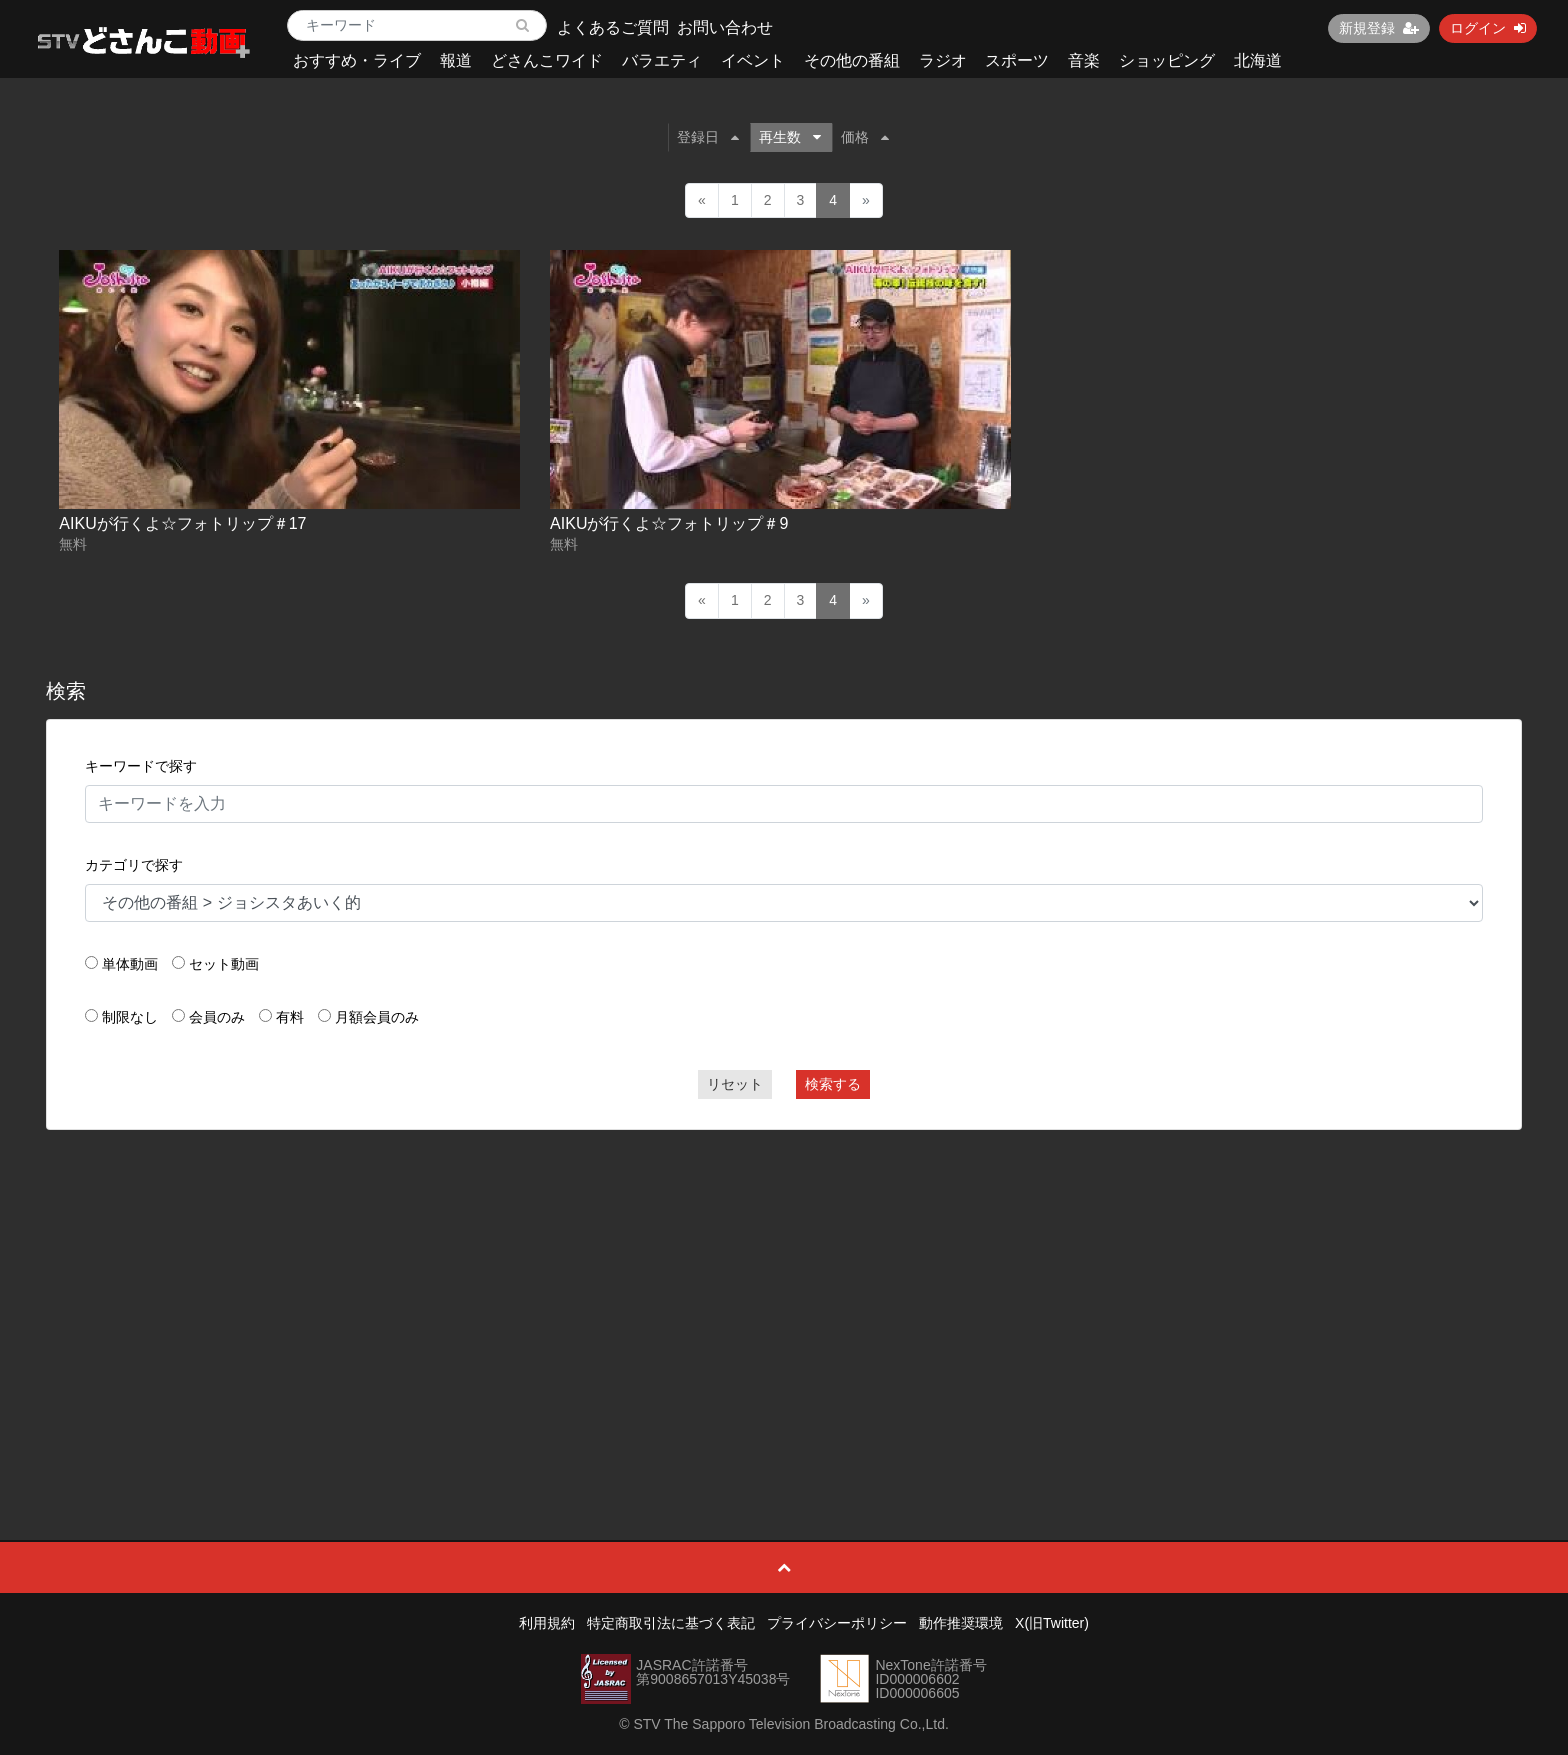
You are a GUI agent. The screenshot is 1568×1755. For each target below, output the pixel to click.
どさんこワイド (547, 60)
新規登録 (1379, 28)
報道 (456, 60)
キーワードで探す (141, 766)
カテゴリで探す (134, 865)
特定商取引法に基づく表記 (671, 1623)
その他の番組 (852, 60)
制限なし (130, 1017)
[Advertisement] (784, 1290)
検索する (833, 1084)
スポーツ (1017, 60)
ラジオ (943, 60)
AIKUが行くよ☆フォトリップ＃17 (182, 523)
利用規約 (547, 1623)
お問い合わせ (725, 27)
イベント (753, 60)
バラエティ (662, 60)
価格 (865, 137)
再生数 (790, 137)
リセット (735, 1084)
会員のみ (217, 1017)
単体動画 (130, 964)
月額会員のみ (377, 1017)
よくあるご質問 (613, 27)
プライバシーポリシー (837, 1623)
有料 (290, 1017)
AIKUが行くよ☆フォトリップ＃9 (669, 523)
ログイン (1488, 28)
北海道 (1258, 60)
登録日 (708, 137)
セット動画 (224, 964)
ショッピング (1167, 60)
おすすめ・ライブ (357, 60)
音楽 (1084, 60)
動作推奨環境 (961, 1623)
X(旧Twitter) (1052, 1623)
